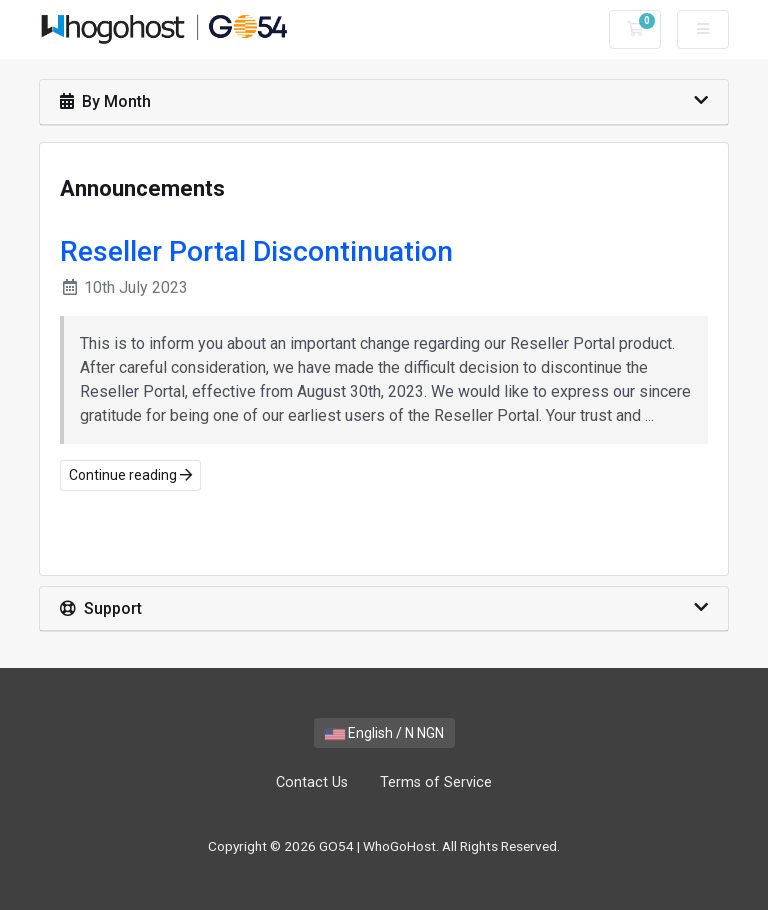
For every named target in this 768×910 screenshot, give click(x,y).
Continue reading (130, 475)
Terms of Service (436, 782)
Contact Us (312, 782)
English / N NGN (384, 733)
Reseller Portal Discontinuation (256, 251)
